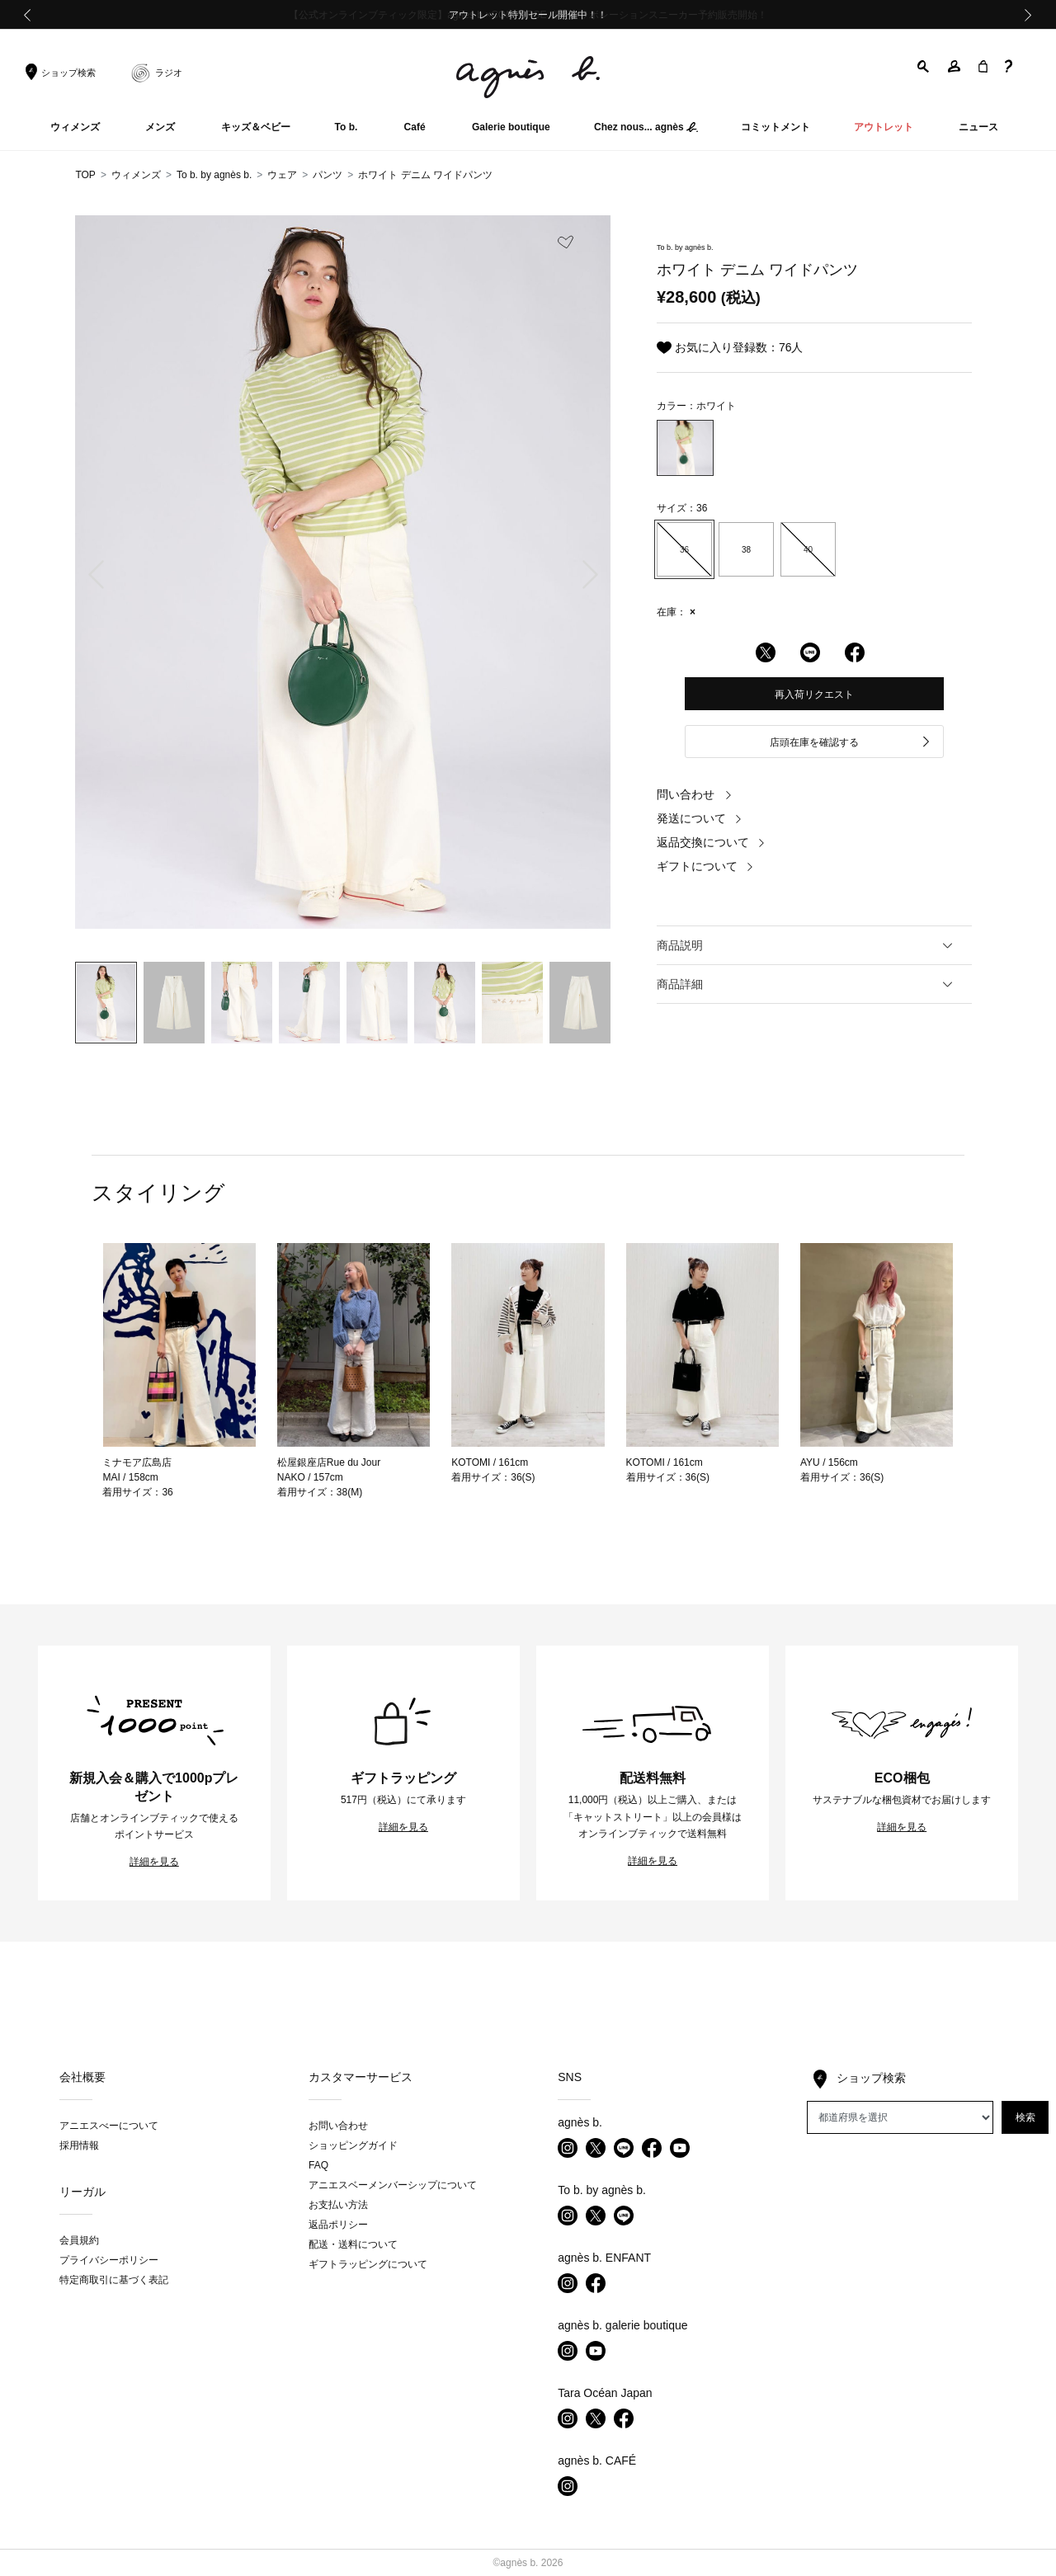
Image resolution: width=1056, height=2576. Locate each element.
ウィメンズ (136, 175)
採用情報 (79, 2145)
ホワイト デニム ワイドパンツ (425, 175)
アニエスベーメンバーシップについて (393, 2185)
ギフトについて (705, 866)
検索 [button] (1025, 2117)
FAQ (318, 2165)
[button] (924, 66)
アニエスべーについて (108, 2125)
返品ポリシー (338, 2224)
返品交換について (711, 842)
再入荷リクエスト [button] (814, 694)
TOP (85, 175)
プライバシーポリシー (108, 2260)
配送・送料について (353, 2244)
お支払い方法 (338, 2205)
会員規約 (79, 2240)
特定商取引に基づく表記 (113, 2280)
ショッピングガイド (353, 2145)
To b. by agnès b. (214, 175)
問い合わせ (695, 794)
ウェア (282, 175)
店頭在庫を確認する (850, 743)
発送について (699, 818)
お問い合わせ (338, 2125)
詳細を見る (154, 1861)
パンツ (327, 175)
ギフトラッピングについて (368, 2264)
